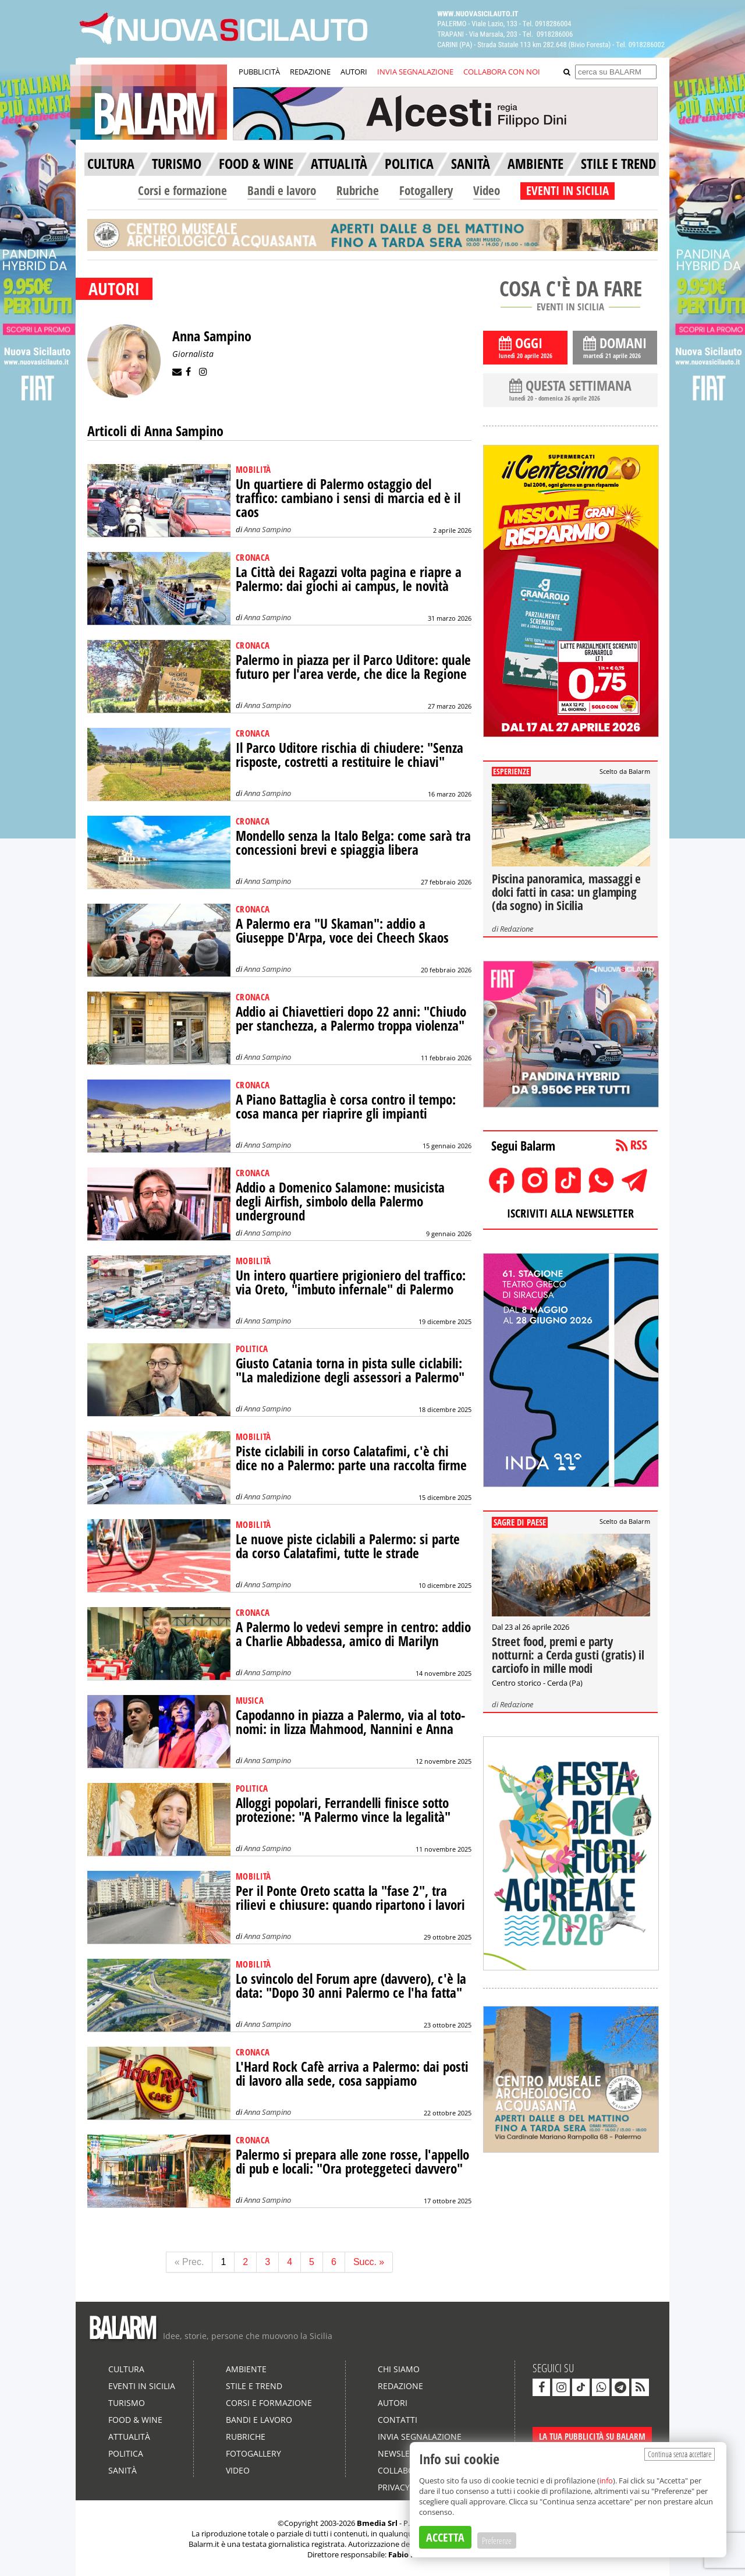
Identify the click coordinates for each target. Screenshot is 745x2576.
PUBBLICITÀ (259, 71)
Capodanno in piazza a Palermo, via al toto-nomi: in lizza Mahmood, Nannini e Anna (350, 1722)
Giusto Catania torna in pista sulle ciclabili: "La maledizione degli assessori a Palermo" (350, 1370)
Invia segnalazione (420, 2436)
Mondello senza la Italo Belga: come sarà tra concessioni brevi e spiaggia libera (353, 843)
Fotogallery (426, 190)
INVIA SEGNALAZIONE (415, 71)
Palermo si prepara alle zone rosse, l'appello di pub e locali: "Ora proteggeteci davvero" (352, 2162)
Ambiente (246, 2369)
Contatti (397, 2419)
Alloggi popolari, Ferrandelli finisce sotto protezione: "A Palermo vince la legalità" (343, 1810)
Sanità (122, 2470)
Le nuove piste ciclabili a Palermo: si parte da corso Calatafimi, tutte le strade (348, 1546)
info (606, 2480)
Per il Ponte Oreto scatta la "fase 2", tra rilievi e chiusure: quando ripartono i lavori (350, 1898)
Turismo (126, 2402)
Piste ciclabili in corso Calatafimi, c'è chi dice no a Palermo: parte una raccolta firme (351, 1458)
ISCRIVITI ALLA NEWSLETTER (570, 1213)
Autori (392, 2402)
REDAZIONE (310, 71)
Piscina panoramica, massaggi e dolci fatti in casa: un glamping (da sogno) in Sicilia (566, 892)
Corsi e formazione (182, 190)
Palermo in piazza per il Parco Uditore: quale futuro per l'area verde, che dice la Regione (353, 667)
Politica (125, 2453)
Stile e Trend (254, 2385)
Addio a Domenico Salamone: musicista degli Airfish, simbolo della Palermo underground (340, 1202)
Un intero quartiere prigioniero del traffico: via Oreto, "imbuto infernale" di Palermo (351, 1282)
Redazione (516, 928)
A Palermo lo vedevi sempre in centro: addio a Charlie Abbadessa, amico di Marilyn (353, 1634)
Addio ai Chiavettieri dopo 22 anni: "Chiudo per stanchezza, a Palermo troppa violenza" (351, 1019)
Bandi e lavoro (281, 190)
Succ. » (368, 2262)
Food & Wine (135, 2419)
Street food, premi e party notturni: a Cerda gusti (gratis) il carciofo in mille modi (568, 1654)
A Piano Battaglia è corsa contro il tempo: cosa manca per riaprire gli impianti (346, 1107)
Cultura (126, 2369)
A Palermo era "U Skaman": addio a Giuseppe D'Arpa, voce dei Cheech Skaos (342, 931)
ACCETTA (445, 2537)
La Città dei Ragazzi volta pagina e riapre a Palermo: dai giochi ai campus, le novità (349, 579)
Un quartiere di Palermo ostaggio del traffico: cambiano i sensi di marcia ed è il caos (348, 498)
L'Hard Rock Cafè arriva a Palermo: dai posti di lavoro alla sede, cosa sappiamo (352, 2074)
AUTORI (353, 71)
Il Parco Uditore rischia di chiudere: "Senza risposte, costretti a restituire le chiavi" (349, 755)
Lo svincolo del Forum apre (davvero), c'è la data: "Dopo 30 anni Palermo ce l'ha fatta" (351, 1986)
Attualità (129, 2436)
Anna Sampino (267, 529)
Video (486, 190)
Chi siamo (399, 2369)
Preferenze (497, 2540)
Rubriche (357, 190)
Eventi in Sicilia (141, 2385)
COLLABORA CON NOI (501, 71)
